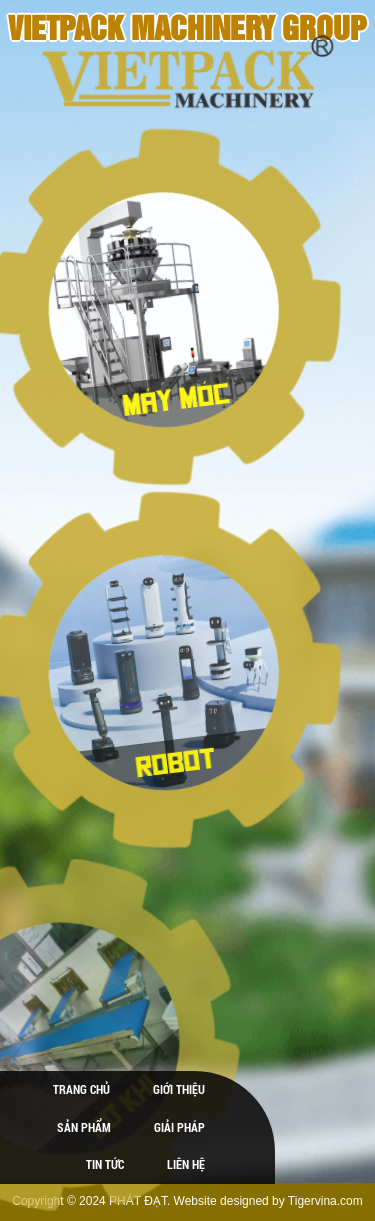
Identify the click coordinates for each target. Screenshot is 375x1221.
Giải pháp (179, 1127)
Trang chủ (81, 1089)
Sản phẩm (84, 1127)
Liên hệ (186, 1164)
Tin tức (105, 1164)
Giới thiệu (179, 1089)
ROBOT (167, 759)
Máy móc (167, 395)
